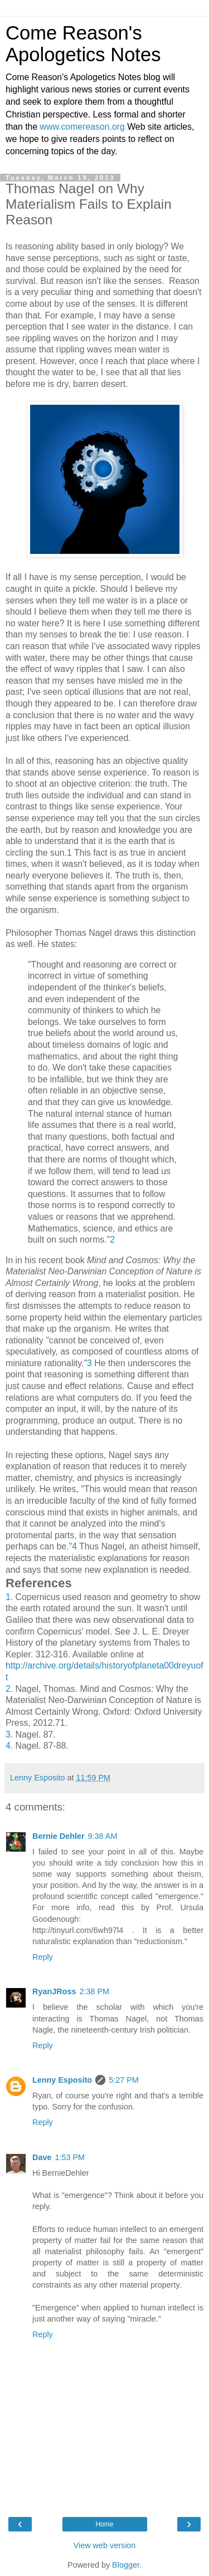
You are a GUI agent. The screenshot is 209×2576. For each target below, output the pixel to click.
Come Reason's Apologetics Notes (83, 43)
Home (104, 2524)
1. (9, 1597)
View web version (105, 2545)
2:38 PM (94, 1991)
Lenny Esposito (62, 2079)
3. (9, 1734)
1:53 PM (70, 2157)
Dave (41, 2157)
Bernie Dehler (58, 1836)
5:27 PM (124, 2079)
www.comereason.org (82, 126)
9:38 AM (103, 1836)
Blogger (125, 2564)
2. (9, 1689)
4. (9, 1745)
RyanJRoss (54, 1991)
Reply (42, 1956)
